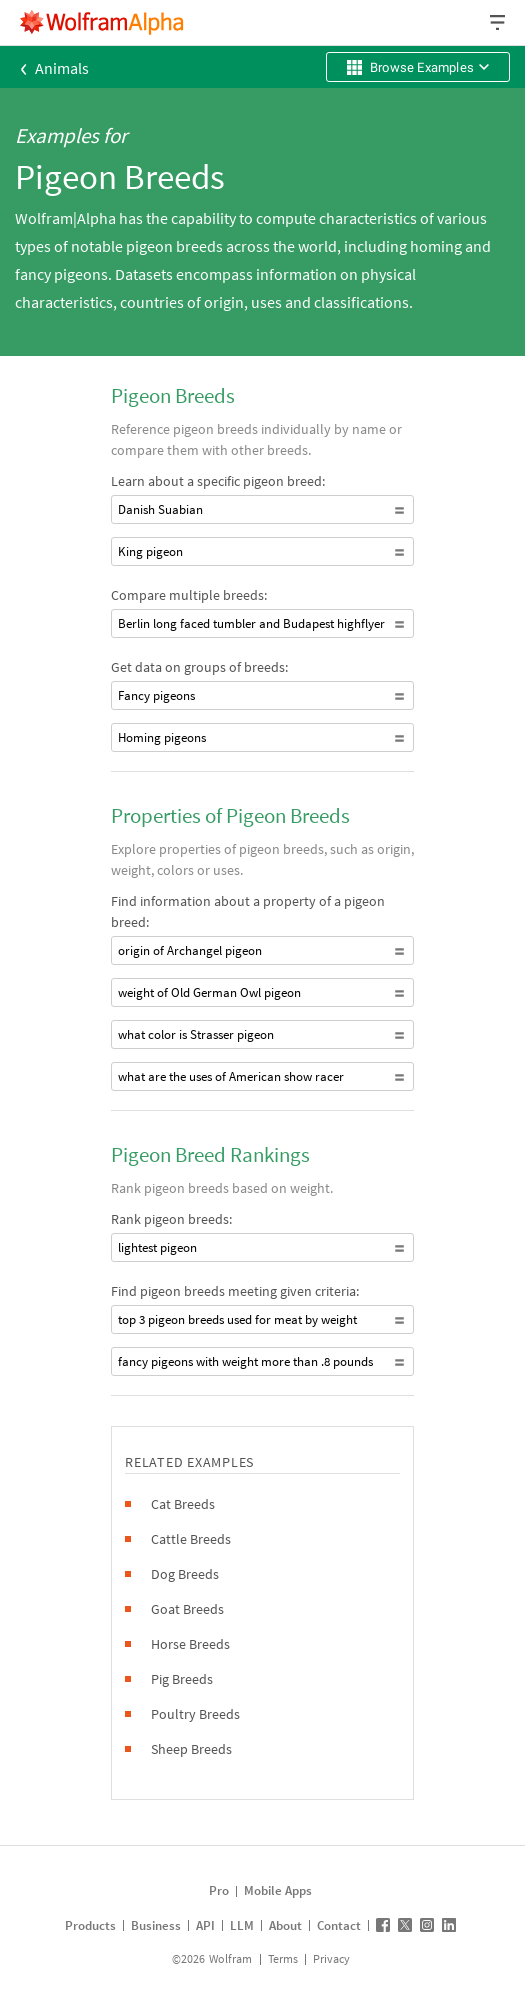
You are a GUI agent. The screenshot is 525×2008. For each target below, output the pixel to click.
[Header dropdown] (499, 22)
